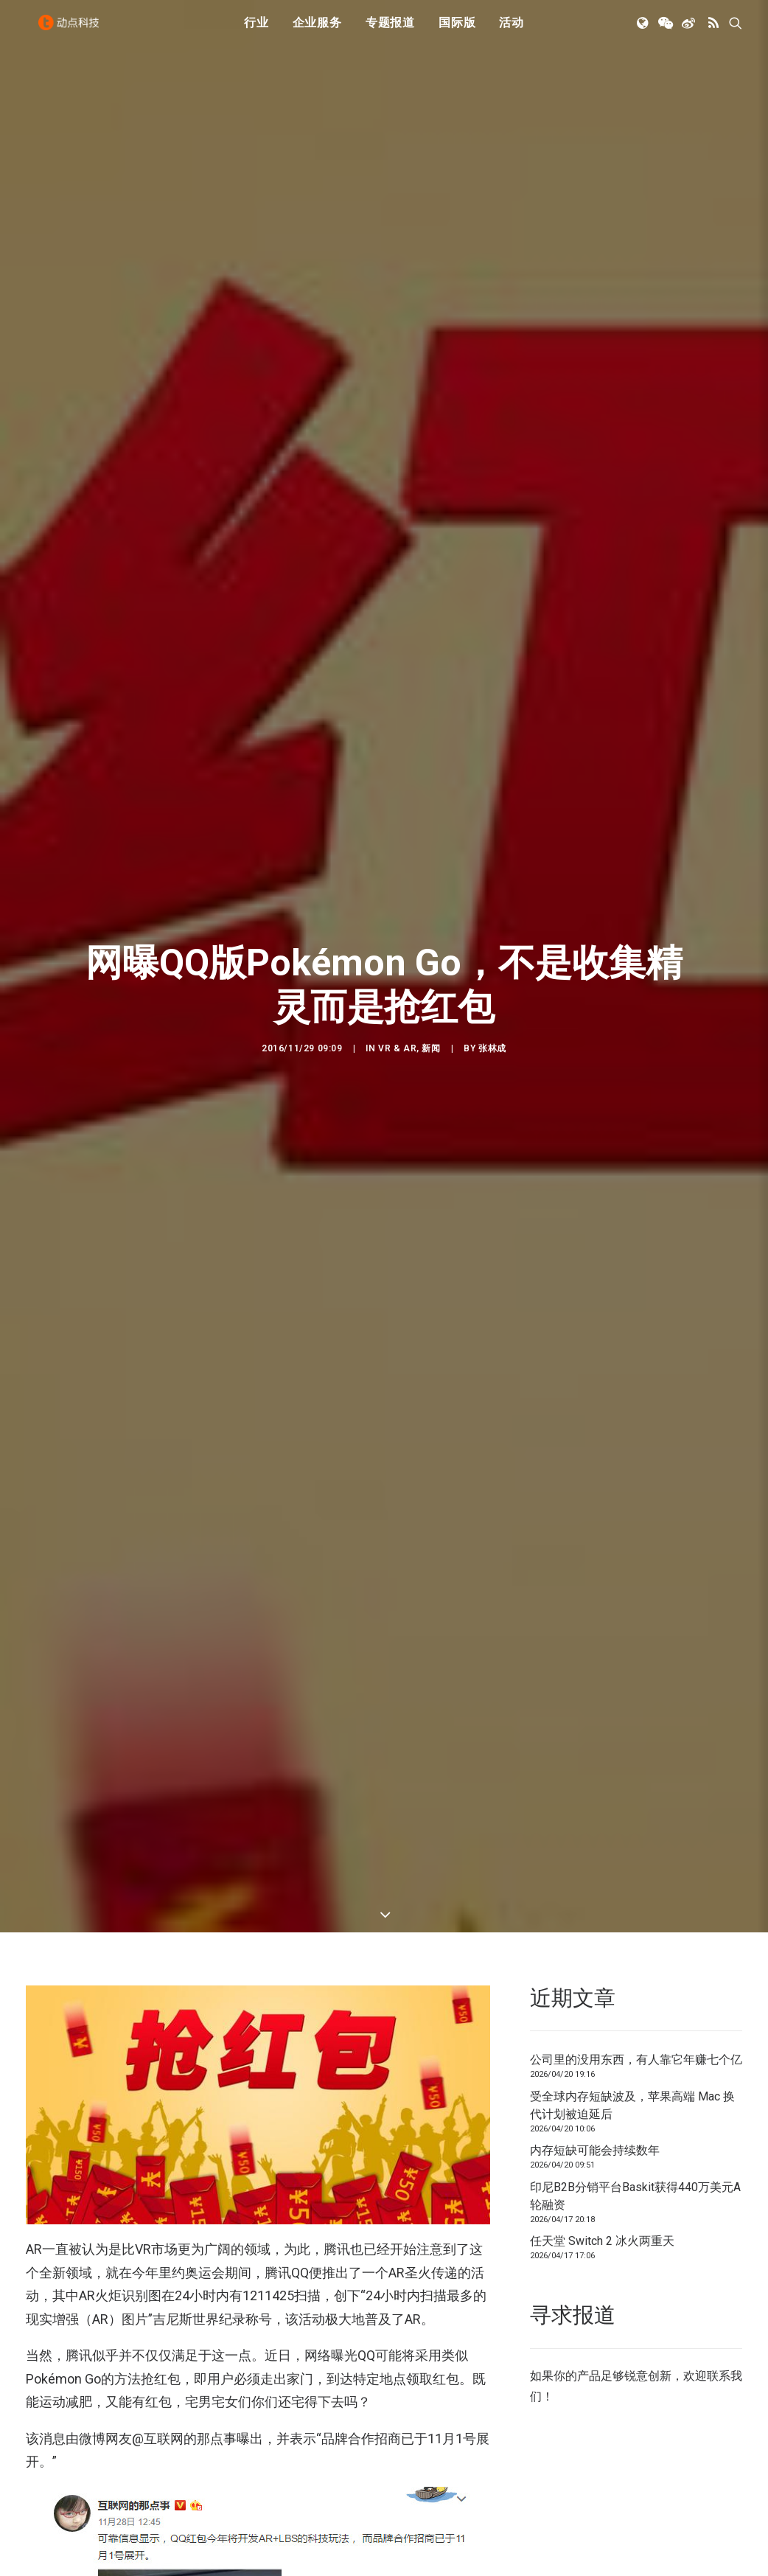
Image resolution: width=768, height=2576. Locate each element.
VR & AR (397, 972)
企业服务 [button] (317, 31)
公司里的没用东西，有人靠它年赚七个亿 (636, 1909)
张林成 (492, 972)
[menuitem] (256, 31)
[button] (644, 31)
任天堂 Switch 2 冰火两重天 (602, 2091)
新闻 (431, 972)
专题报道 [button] (390, 31)
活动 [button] (511, 31)
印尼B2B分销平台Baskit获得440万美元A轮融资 (635, 2045)
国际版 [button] (457, 31)
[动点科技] (73, 31)
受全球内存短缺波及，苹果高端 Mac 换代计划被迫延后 (632, 1954)
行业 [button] (256, 31)
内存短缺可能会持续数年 (595, 2000)
